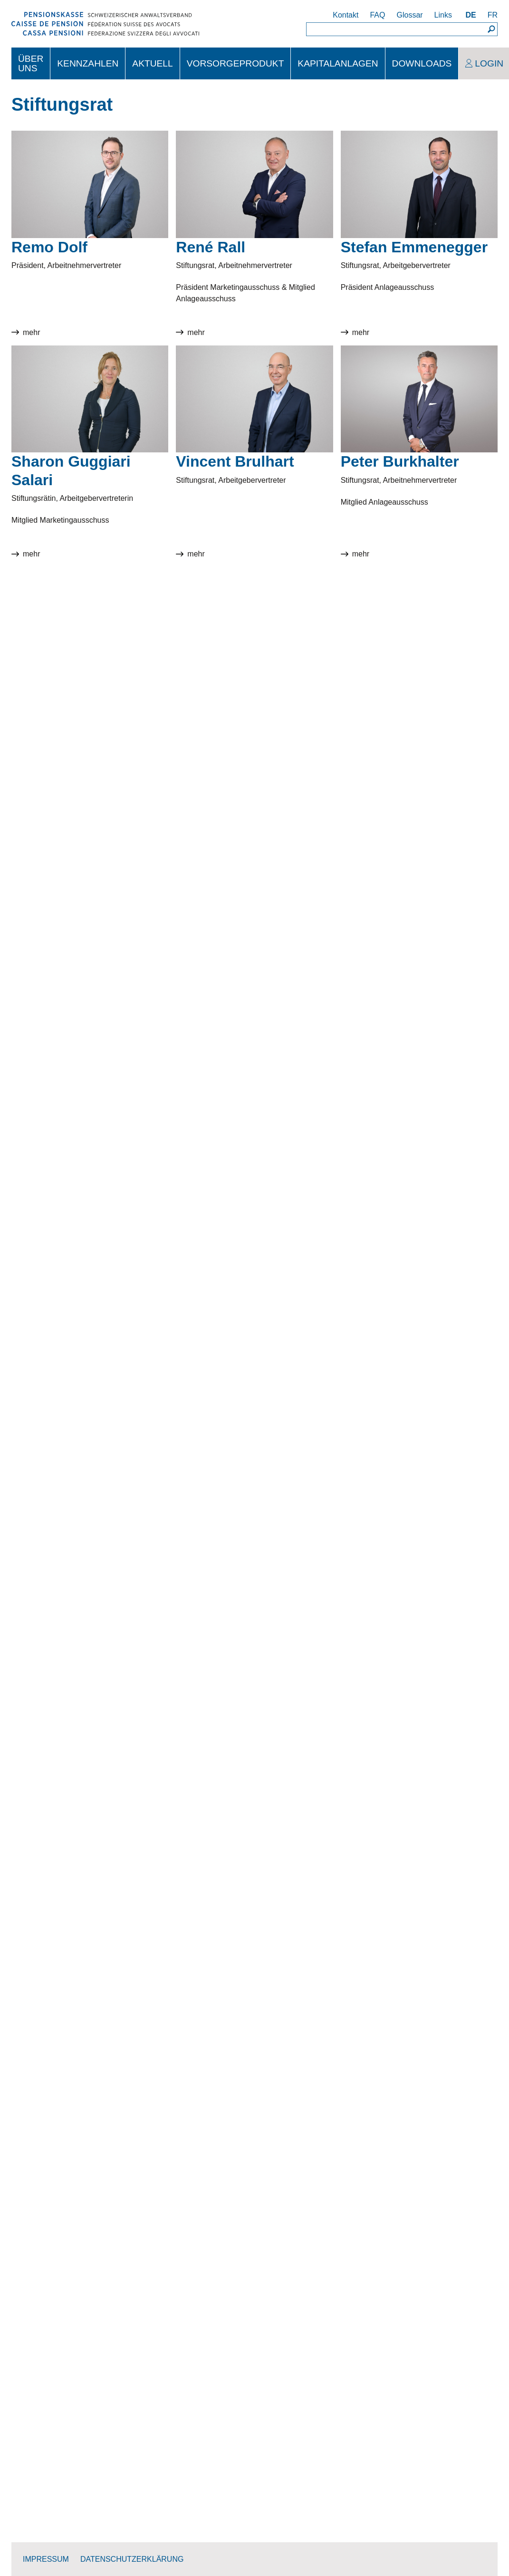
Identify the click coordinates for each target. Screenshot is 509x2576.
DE (470, 15)
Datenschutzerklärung (132, 2559)
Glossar (409, 15)
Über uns (30, 63)
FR (493, 15)
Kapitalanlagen (338, 63)
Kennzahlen (87, 63)
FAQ (377, 15)
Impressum (46, 2559)
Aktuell (152, 63)
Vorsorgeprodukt (235, 63)
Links (443, 15)
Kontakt (345, 15)
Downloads (422, 63)
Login (489, 63)
